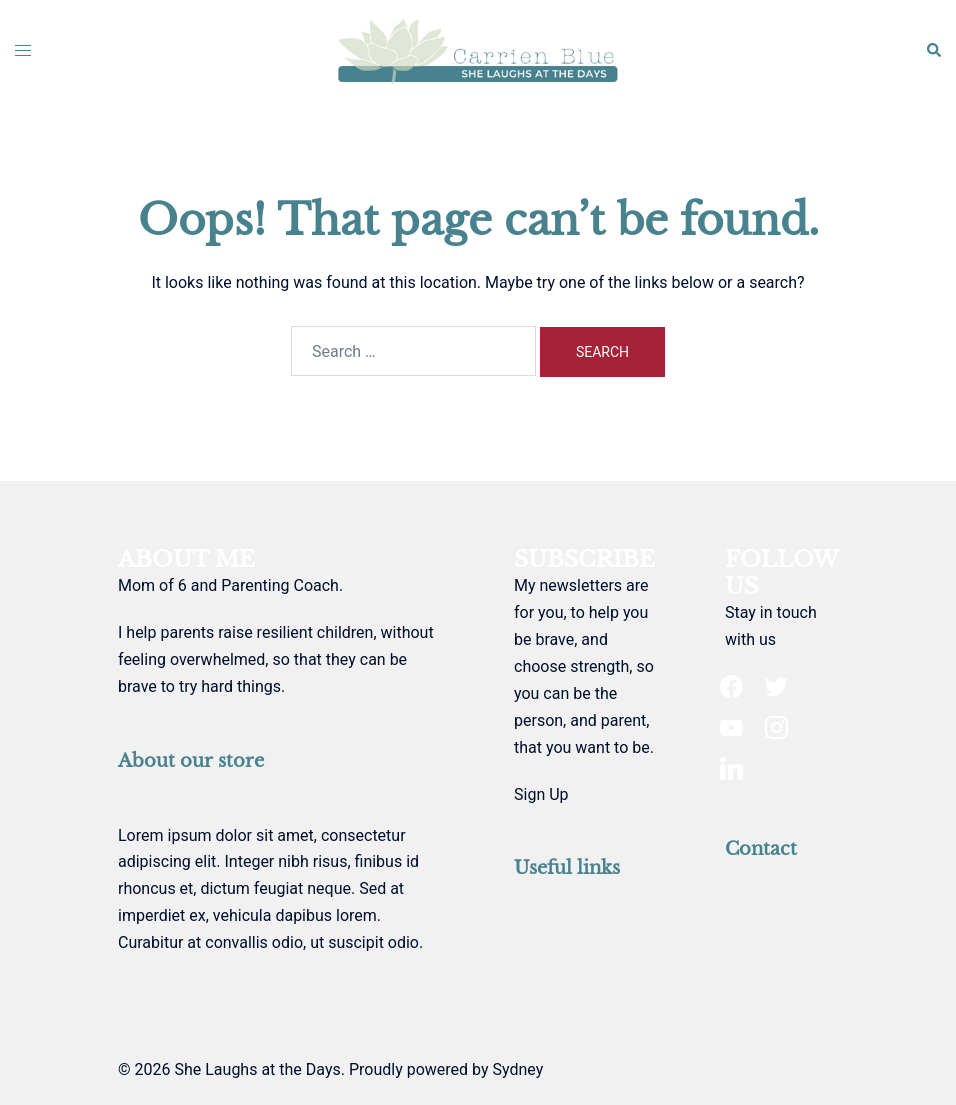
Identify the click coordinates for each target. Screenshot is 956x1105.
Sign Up (541, 794)
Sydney (517, 1069)
